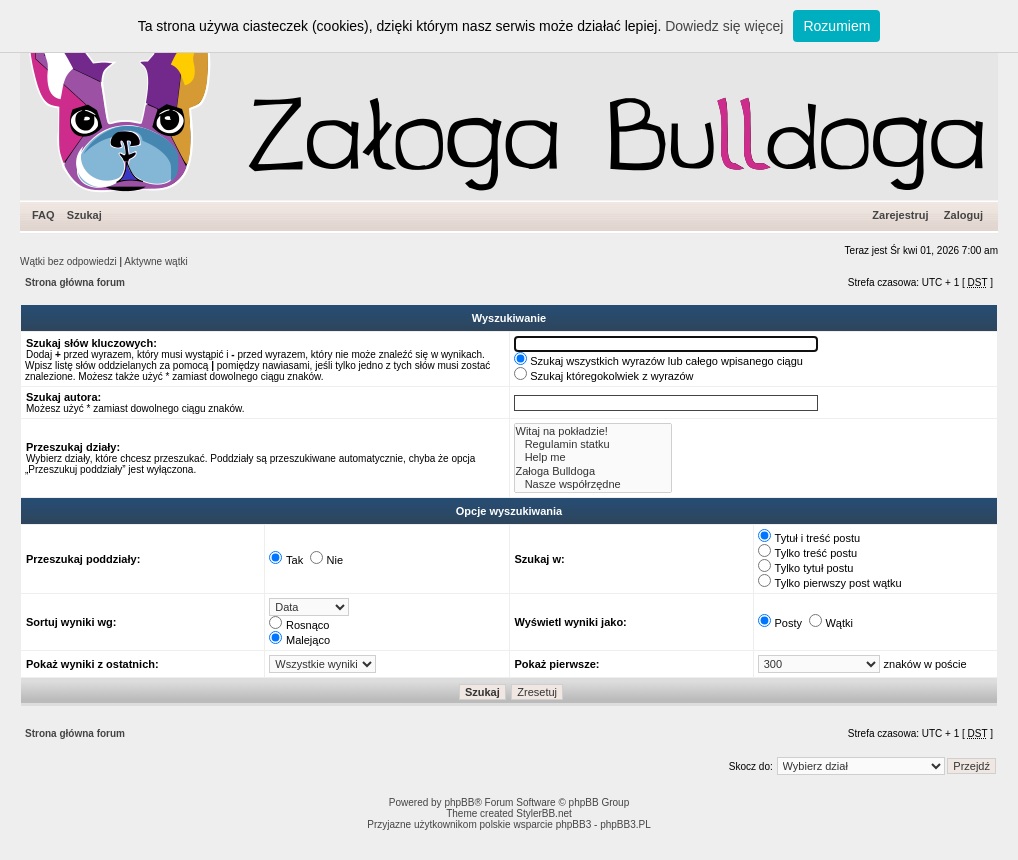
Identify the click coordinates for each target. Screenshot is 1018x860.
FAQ (43, 215)
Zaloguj (963, 215)
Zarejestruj (900, 215)
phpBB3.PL (625, 824)
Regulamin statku (593, 444)
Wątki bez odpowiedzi (68, 261)
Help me (593, 457)
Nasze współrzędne (593, 484)
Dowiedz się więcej (724, 26)
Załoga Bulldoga (593, 471)
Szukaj (84, 215)
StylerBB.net (544, 813)
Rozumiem (836, 26)
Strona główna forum (75, 282)
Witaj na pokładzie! (593, 431)
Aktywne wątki (155, 261)
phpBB (459, 802)
